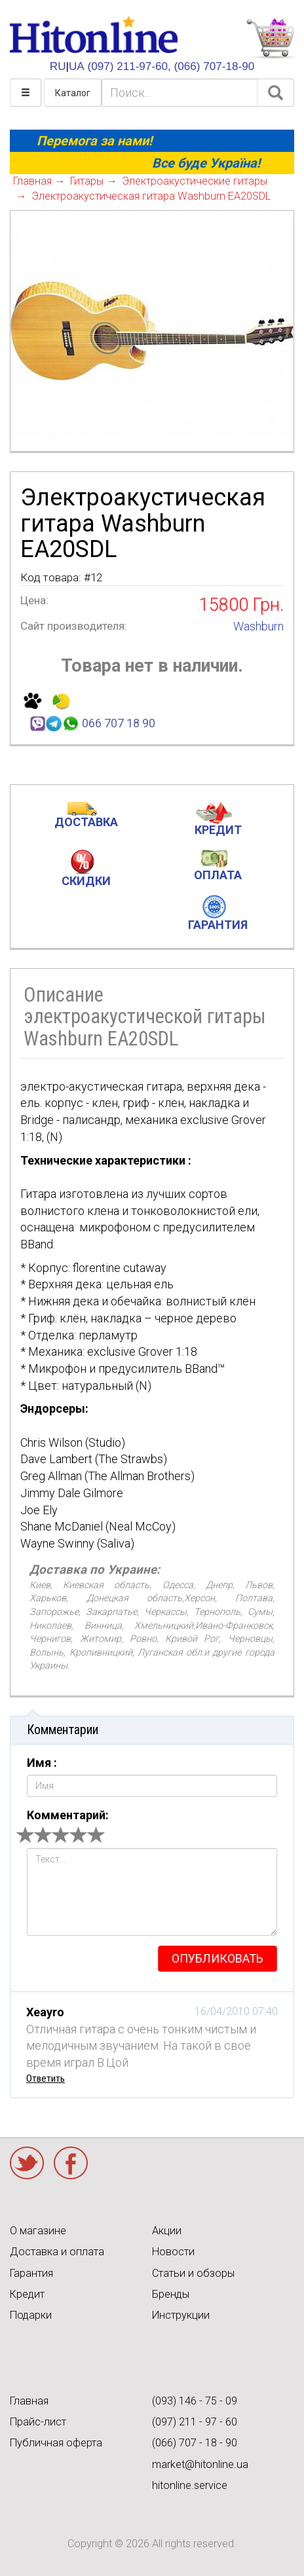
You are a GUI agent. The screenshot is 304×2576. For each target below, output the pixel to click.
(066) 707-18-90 (214, 66)
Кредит (27, 2294)
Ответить (45, 2078)
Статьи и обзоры (193, 2273)
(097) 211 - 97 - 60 (194, 2422)
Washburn (258, 626)
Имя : (42, 1762)
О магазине (38, 2230)
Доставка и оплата (57, 2251)
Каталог (72, 93)
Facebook (71, 2163)
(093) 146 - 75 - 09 (194, 2401)
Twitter (27, 2163)
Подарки (31, 2315)
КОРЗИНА (270, 38)
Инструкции (181, 2315)
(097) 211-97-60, (128, 66)
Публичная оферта (56, 2443)
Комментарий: (68, 1815)
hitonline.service (189, 2485)
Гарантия (31, 2273)
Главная (29, 2401)
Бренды (170, 2294)
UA (77, 66)
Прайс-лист (38, 2422)
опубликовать (217, 1958)
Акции (166, 2230)
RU (58, 66)
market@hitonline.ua (200, 2464)
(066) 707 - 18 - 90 (194, 2443)
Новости (173, 2251)
